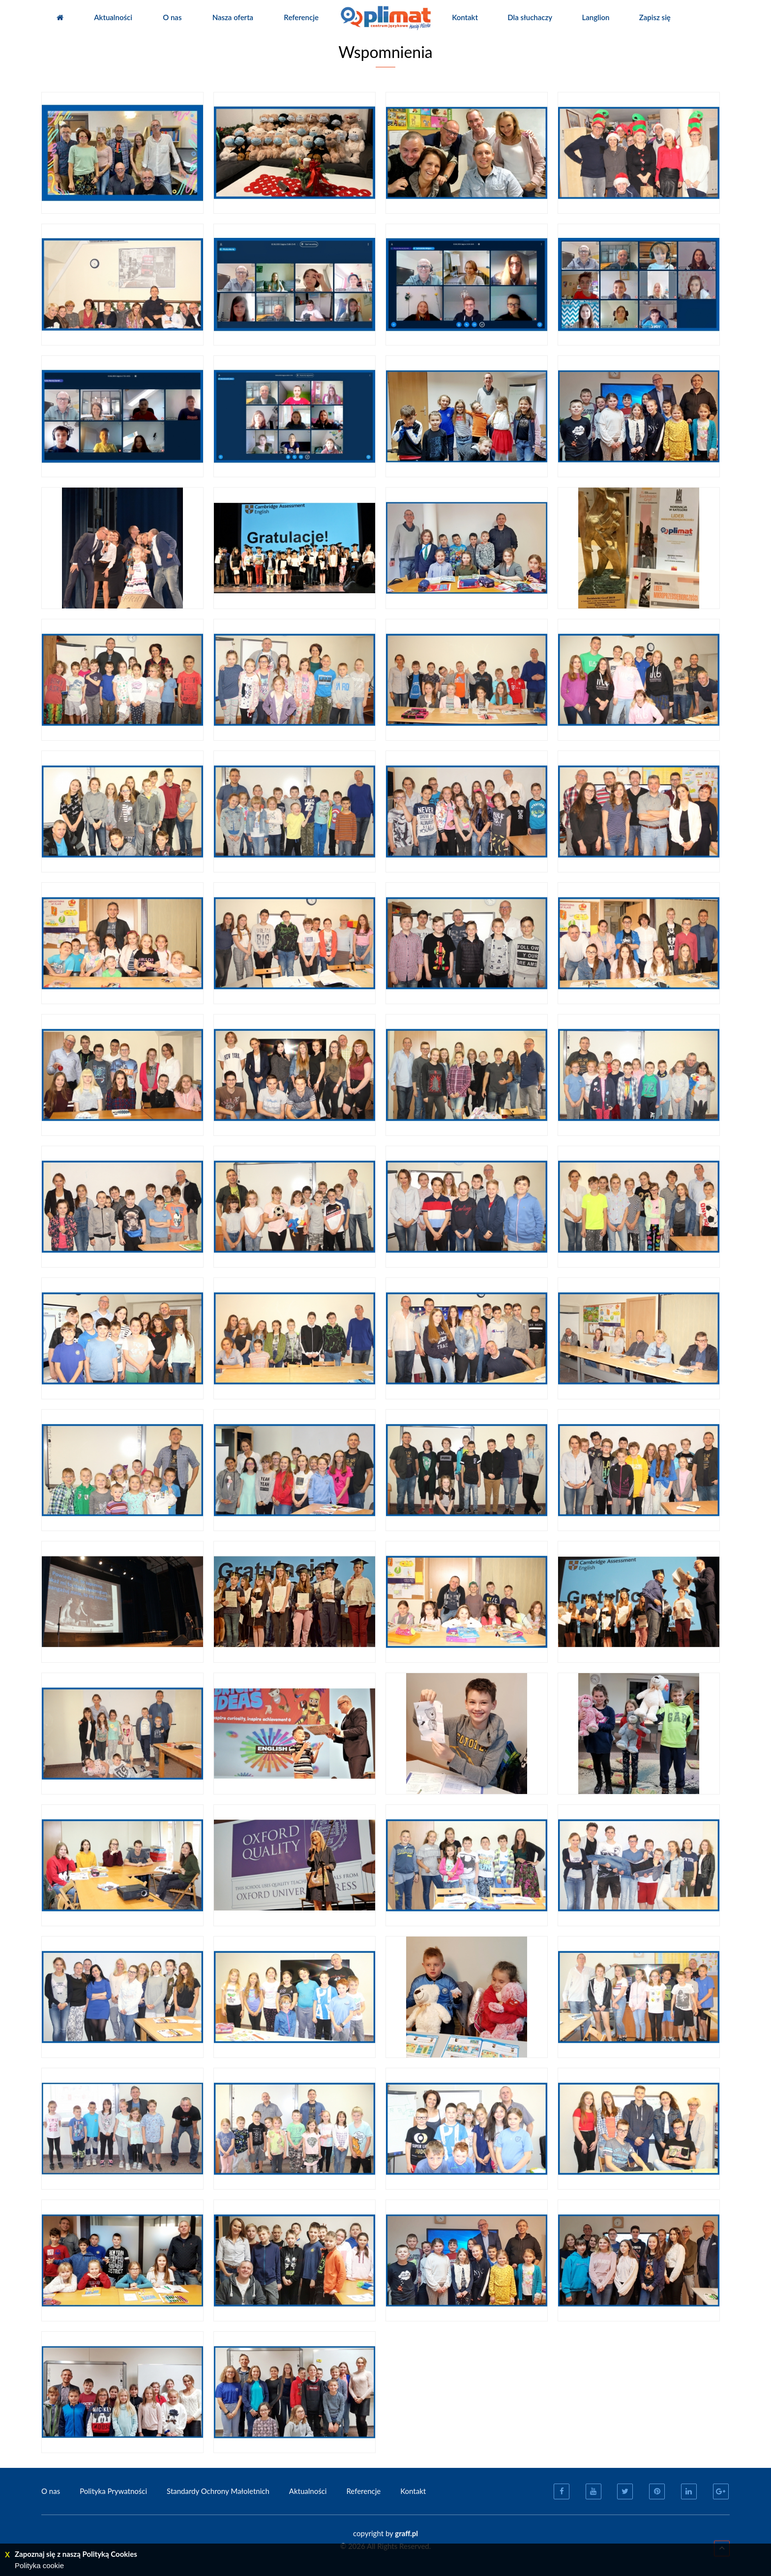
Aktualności (113, 17)
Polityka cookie (39, 2565)
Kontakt (465, 17)
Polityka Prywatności (113, 2491)
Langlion (596, 17)
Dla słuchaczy (529, 17)
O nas (172, 17)
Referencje (301, 17)
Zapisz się (655, 17)
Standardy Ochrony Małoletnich (218, 2491)
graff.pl (406, 2533)
